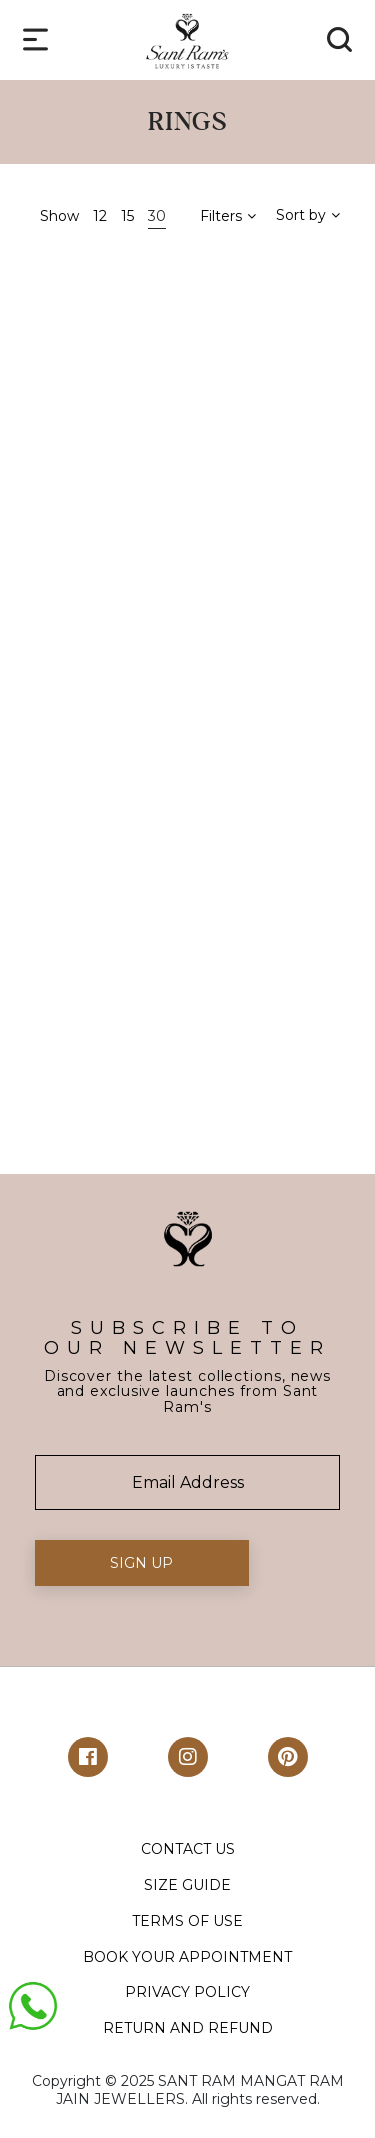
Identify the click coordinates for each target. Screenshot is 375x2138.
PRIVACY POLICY (187, 1992)
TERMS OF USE (187, 1921)
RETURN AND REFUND (188, 2028)
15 (127, 216)
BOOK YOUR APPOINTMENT (187, 1957)
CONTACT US (188, 1849)
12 (100, 216)
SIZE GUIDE (187, 1885)
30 (157, 216)
